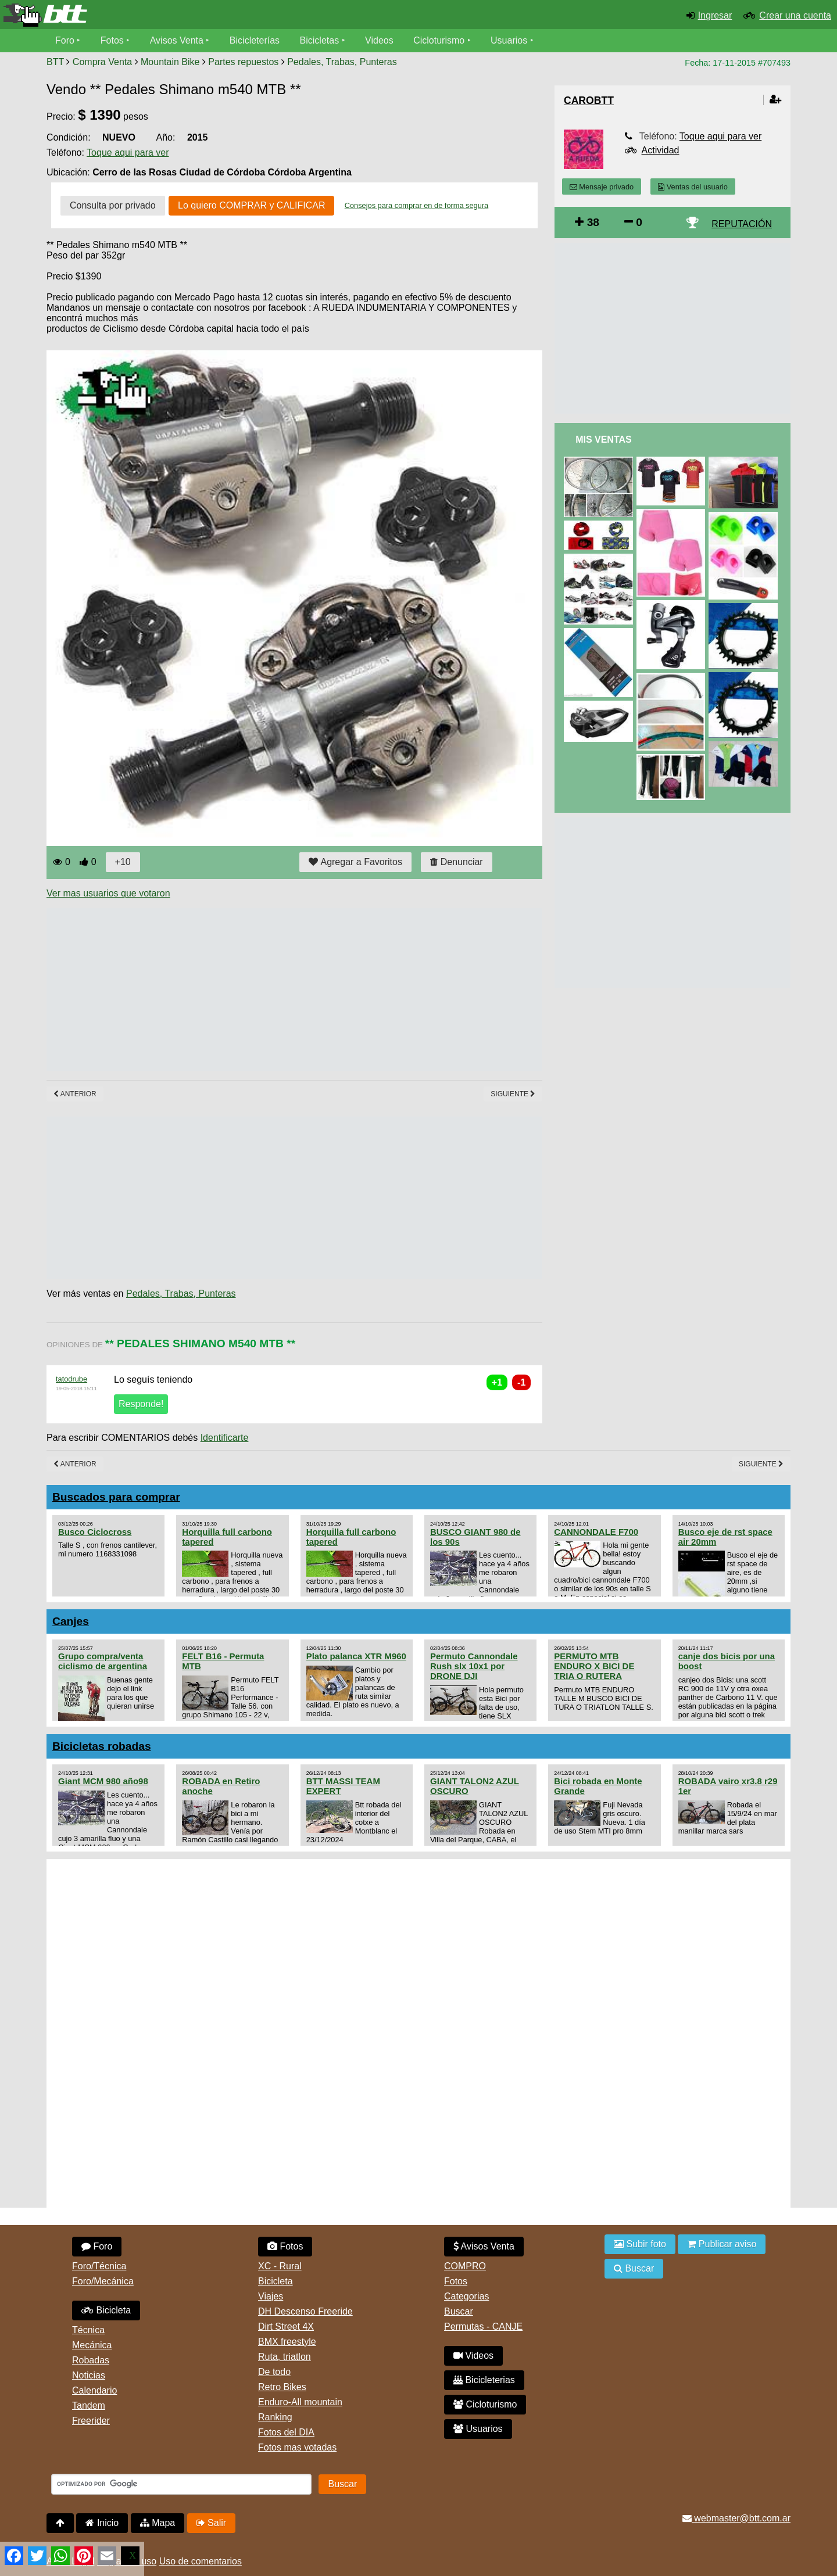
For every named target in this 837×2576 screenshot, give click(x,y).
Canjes (70, 1621)
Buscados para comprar (116, 1497)
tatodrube (71, 1379)
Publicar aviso (721, 2244)
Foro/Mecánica (103, 2281)
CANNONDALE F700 (596, 1532)
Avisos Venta (176, 40)
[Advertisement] (258, 989)
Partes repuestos (243, 62)
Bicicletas (321, 40)
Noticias (88, 2375)
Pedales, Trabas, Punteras (342, 62)
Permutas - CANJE (483, 2326)
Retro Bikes (282, 2387)
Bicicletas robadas (101, 1746)
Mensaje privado (602, 186)
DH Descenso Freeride (305, 2311)
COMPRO (465, 2266)
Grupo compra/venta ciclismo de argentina (102, 1661)
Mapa (157, 2523)
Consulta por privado (113, 205)
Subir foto (640, 2244)
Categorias (466, 2296)
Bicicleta (106, 2310)
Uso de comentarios (200, 2561)
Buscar (458, 2311)
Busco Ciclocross (94, 1532)
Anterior (74, 1094)
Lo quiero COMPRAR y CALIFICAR (251, 205)
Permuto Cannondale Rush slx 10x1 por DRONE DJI (474, 1666)
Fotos (112, 40)
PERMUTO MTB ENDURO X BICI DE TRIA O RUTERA (594, 1666)
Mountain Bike (170, 62)
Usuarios (509, 40)
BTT (55, 62)
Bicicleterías (255, 40)
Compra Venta (102, 62)
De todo (274, 2372)
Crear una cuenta (795, 15)
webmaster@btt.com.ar (736, 2518)
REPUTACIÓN (741, 224)
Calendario (94, 2390)
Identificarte (225, 1438)
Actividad (660, 150)
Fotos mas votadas (297, 2447)
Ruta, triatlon (284, 2357)
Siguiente (513, 1094)
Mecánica (92, 2345)
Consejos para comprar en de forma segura (417, 205)
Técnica (88, 2330)
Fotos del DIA (286, 2432)
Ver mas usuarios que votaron (108, 893)
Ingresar (715, 15)
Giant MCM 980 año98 (103, 1781)
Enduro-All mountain (300, 2402)
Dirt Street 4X (286, 2326)
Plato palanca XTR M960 (356, 1656)
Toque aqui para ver (128, 152)
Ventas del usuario (693, 186)
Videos (379, 40)
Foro (64, 40)
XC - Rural (280, 2266)
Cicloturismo (438, 40)
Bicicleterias (484, 2380)
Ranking (275, 2417)
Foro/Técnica (99, 2266)
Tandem (88, 2405)
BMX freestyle (287, 2342)
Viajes (270, 2296)
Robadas (90, 2360)
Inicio (102, 2523)
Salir (211, 2523)
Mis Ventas (603, 439)
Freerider (91, 2421)
